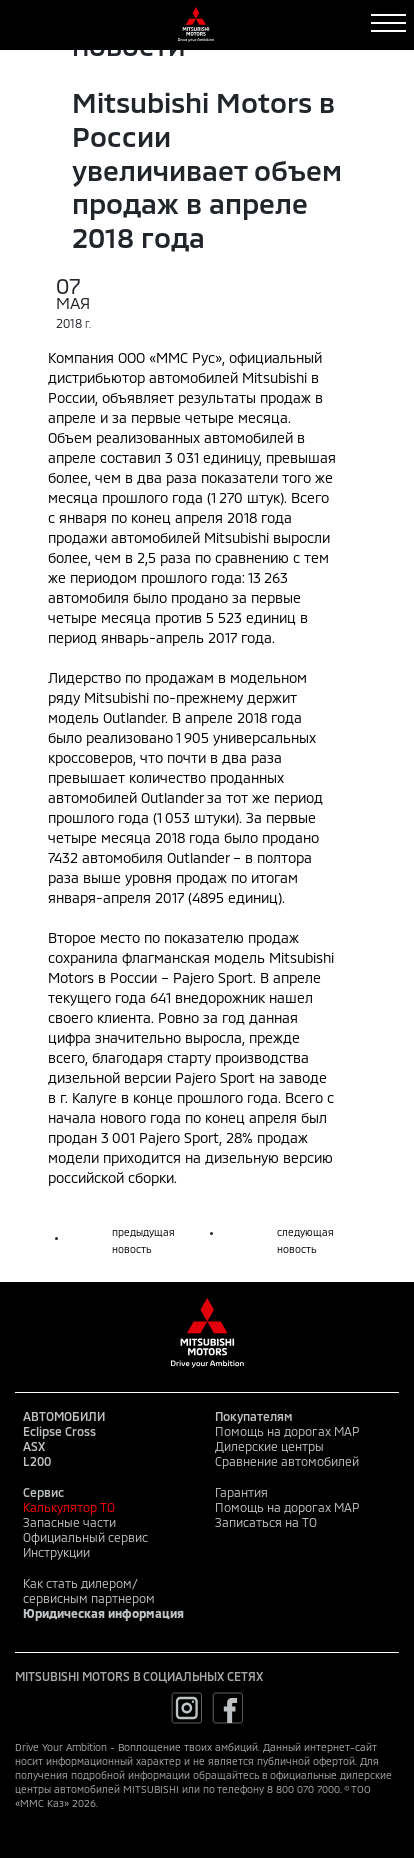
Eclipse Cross (59, 1431)
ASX (34, 1446)
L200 (37, 1461)
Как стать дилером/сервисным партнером (89, 1590)
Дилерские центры (269, 1446)
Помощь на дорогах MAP (287, 1431)
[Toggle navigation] (388, 23)
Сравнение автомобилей (287, 1461)
